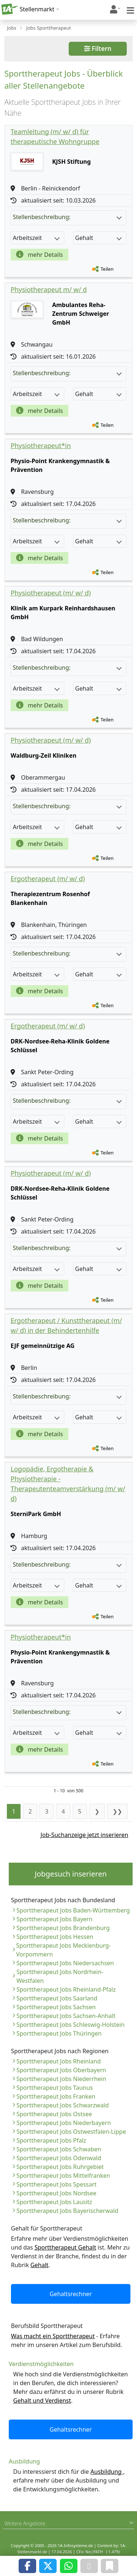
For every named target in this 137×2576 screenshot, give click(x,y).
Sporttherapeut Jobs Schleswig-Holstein (70, 2025)
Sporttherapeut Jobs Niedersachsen (65, 1963)
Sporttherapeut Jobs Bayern (54, 1919)
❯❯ (117, 1811)
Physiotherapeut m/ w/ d (49, 289)
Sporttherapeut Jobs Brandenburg (63, 1928)
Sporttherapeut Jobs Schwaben (58, 2149)
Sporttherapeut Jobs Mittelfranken (63, 2176)
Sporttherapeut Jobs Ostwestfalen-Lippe (71, 2132)
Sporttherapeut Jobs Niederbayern (63, 2123)
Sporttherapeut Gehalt (65, 2247)
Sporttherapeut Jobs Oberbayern (61, 2070)
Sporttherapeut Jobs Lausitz (54, 2202)
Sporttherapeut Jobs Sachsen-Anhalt (65, 2016)
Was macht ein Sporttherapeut (53, 2336)
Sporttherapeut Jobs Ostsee (54, 2114)
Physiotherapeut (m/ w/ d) (51, 592)
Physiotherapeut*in (41, 445)
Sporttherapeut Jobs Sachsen (56, 2007)
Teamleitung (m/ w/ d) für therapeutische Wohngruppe (55, 136)
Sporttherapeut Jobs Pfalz (51, 2140)
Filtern (97, 48)
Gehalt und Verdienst (42, 2400)
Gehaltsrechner (71, 2294)
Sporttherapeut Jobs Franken (55, 2096)
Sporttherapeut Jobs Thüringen (59, 2033)
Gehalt (39, 2265)
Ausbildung (107, 2472)
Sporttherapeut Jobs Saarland (56, 1998)
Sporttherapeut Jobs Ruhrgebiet (60, 2167)
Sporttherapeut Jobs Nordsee (56, 2193)
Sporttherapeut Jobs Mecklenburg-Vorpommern (63, 1949)
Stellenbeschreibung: (67, 217)
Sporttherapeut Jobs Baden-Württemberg (73, 1910)
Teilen (107, 269)
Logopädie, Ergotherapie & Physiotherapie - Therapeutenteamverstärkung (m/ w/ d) (68, 1483)
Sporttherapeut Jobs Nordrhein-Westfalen (59, 1976)
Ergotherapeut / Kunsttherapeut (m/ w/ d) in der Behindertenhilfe (66, 1325)
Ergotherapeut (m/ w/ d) (48, 878)
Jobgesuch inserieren (71, 1874)
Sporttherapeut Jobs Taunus (54, 2088)
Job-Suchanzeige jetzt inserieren (84, 1835)
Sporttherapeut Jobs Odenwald (58, 2158)
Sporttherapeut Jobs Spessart (56, 2184)
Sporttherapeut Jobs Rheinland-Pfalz (66, 1989)
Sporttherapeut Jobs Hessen (54, 1937)
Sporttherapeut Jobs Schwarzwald (62, 2105)
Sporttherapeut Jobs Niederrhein (61, 2079)
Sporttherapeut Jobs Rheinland (58, 2061)
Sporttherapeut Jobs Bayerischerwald (67, 2211)
